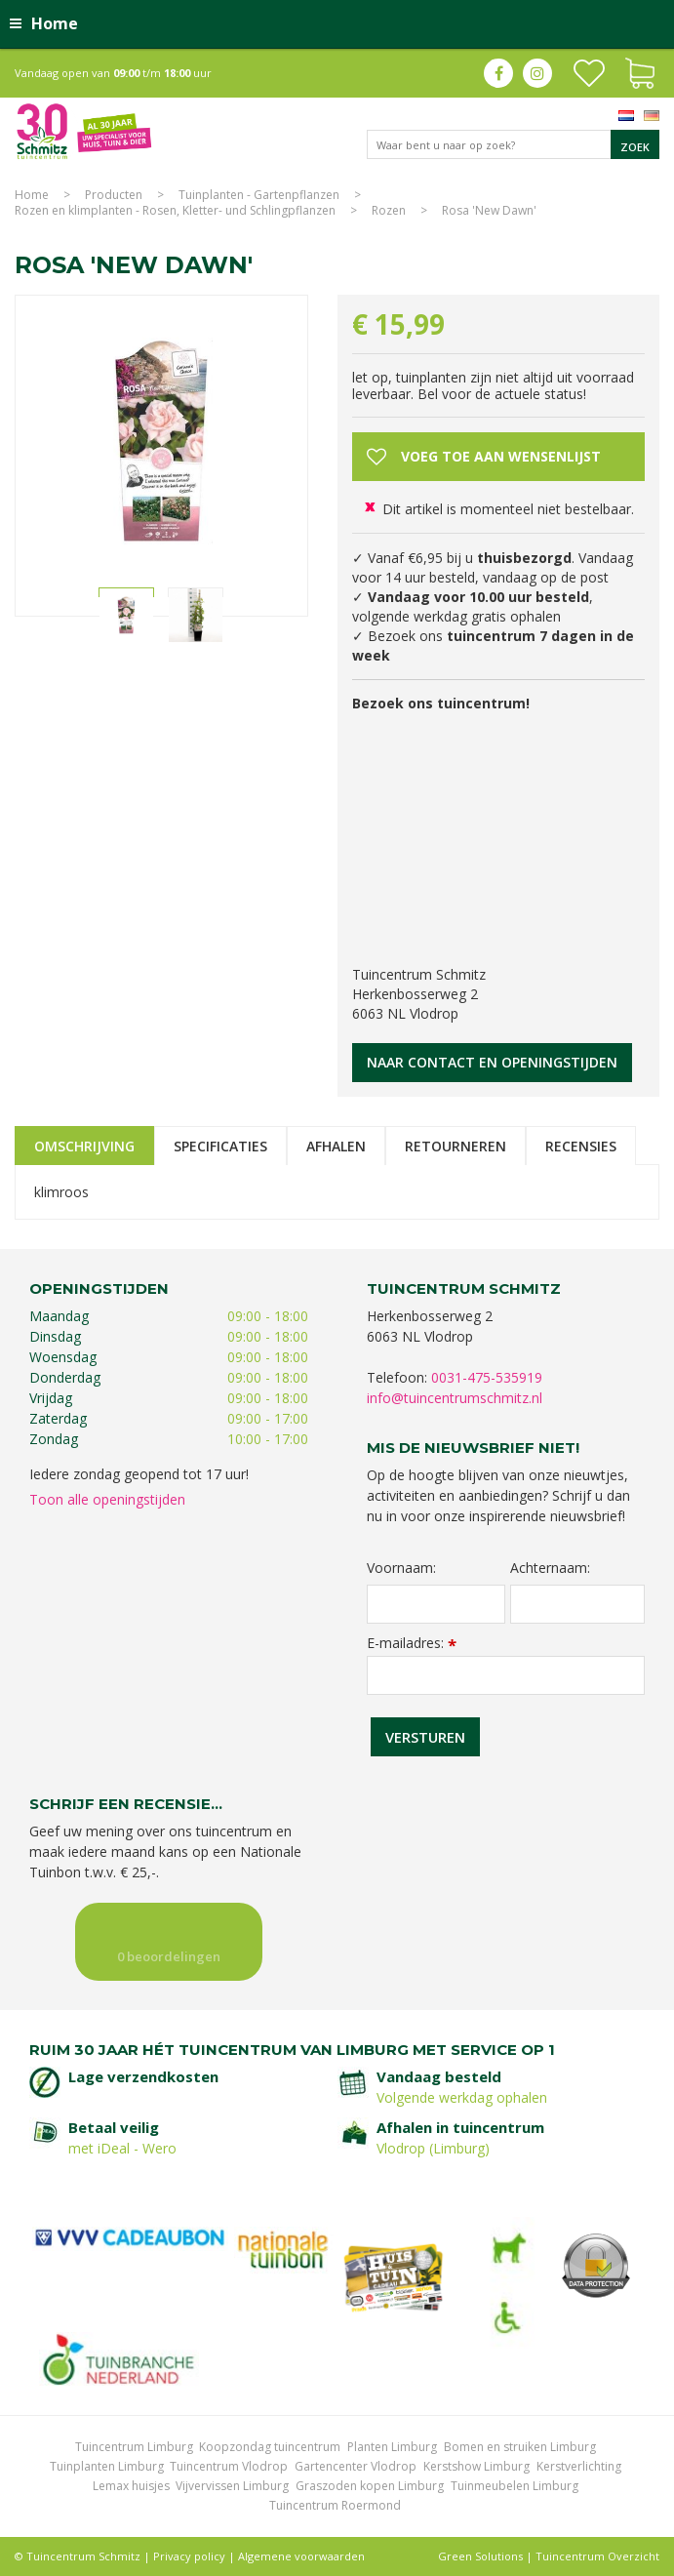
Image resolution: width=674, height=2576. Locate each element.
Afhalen (336, 1146)
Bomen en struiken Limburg (520, 2446)
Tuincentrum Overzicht (597, 2556)
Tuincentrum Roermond (335, 2505)
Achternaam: (550, 1568)
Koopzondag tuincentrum (269, 2446)
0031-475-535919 (486, 1377)
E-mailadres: (411, 1642)
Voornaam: (401, 1568)
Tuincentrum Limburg (134, 2446)
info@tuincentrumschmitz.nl (454, 1398)
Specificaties (220, 1146)
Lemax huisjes (131, 2485)
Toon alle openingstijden (107, 1499)
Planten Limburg (392, 2446)
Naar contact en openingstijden (492, 1062)
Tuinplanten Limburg (107, 2466)
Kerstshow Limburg (476, 2466)
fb (498, 73)
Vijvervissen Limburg (232, 2485)
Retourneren (455, 1146)
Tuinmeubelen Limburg (514, 2485)
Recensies (580, 1146)
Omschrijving (84, 1146)
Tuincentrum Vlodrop (229, 2466)
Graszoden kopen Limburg (370, 2485)
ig (537, 73)
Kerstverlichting (578, 2466)
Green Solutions (480, 2556)
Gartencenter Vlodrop (355, 2466)
